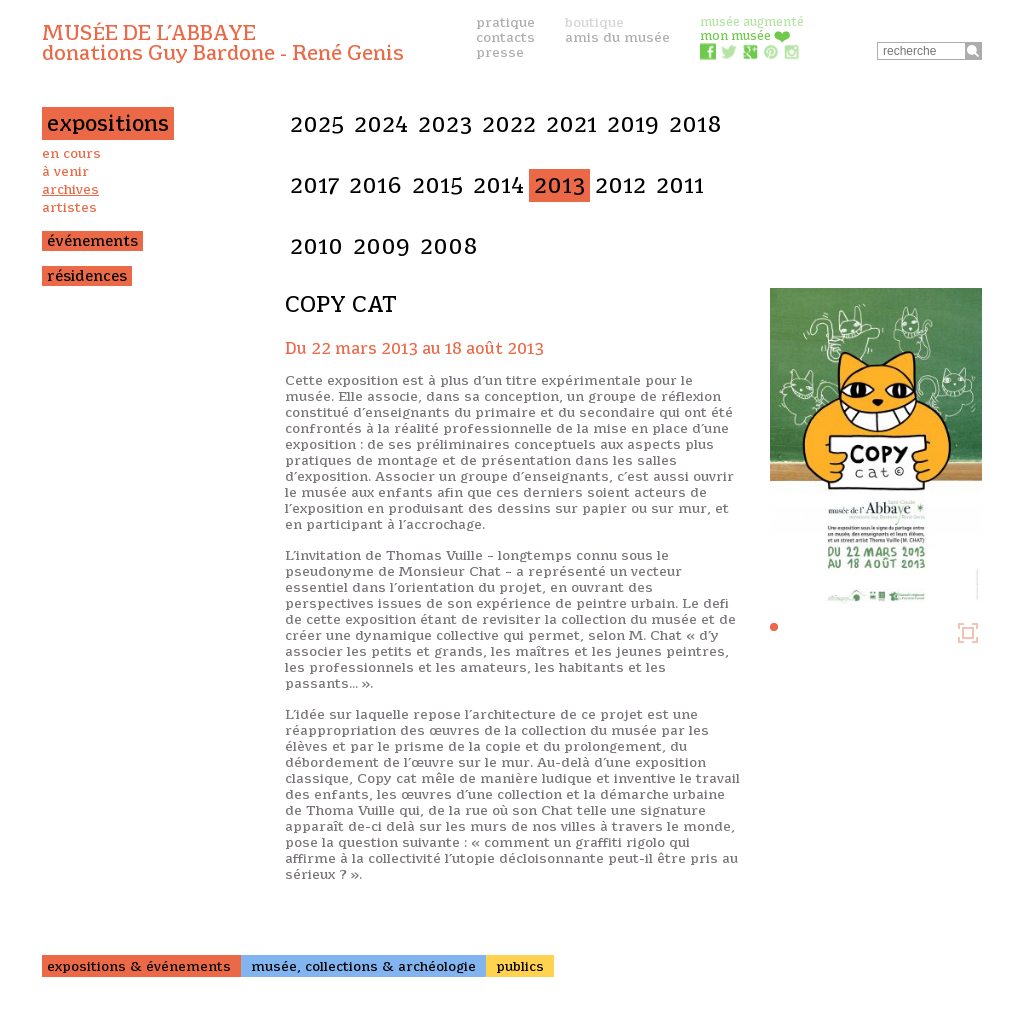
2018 (695, 124)
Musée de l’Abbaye (223, 43)
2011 (680, 185)
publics (520, 966)
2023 (445, 124)
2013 (559, 185)
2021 (571, 124)
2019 (633, 124)
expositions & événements (139, 966)
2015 (437, 185)
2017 (314, 185)
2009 (381, 246)
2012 (620, 185)
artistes (69, 207)
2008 (449, 246)
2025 (317, 124)
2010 (316, 246)
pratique (505, 22)
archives (70, 189)
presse (500, 52)
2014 (498, 185)
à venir (65, 171)
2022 (509, 124)
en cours (71, 153)
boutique (594, 22)
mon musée (745, 35)
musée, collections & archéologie (363, 966)
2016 (375, 185)
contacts (505, 37)
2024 (381, 124)
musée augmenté (752, 21)
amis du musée (617, 37)
